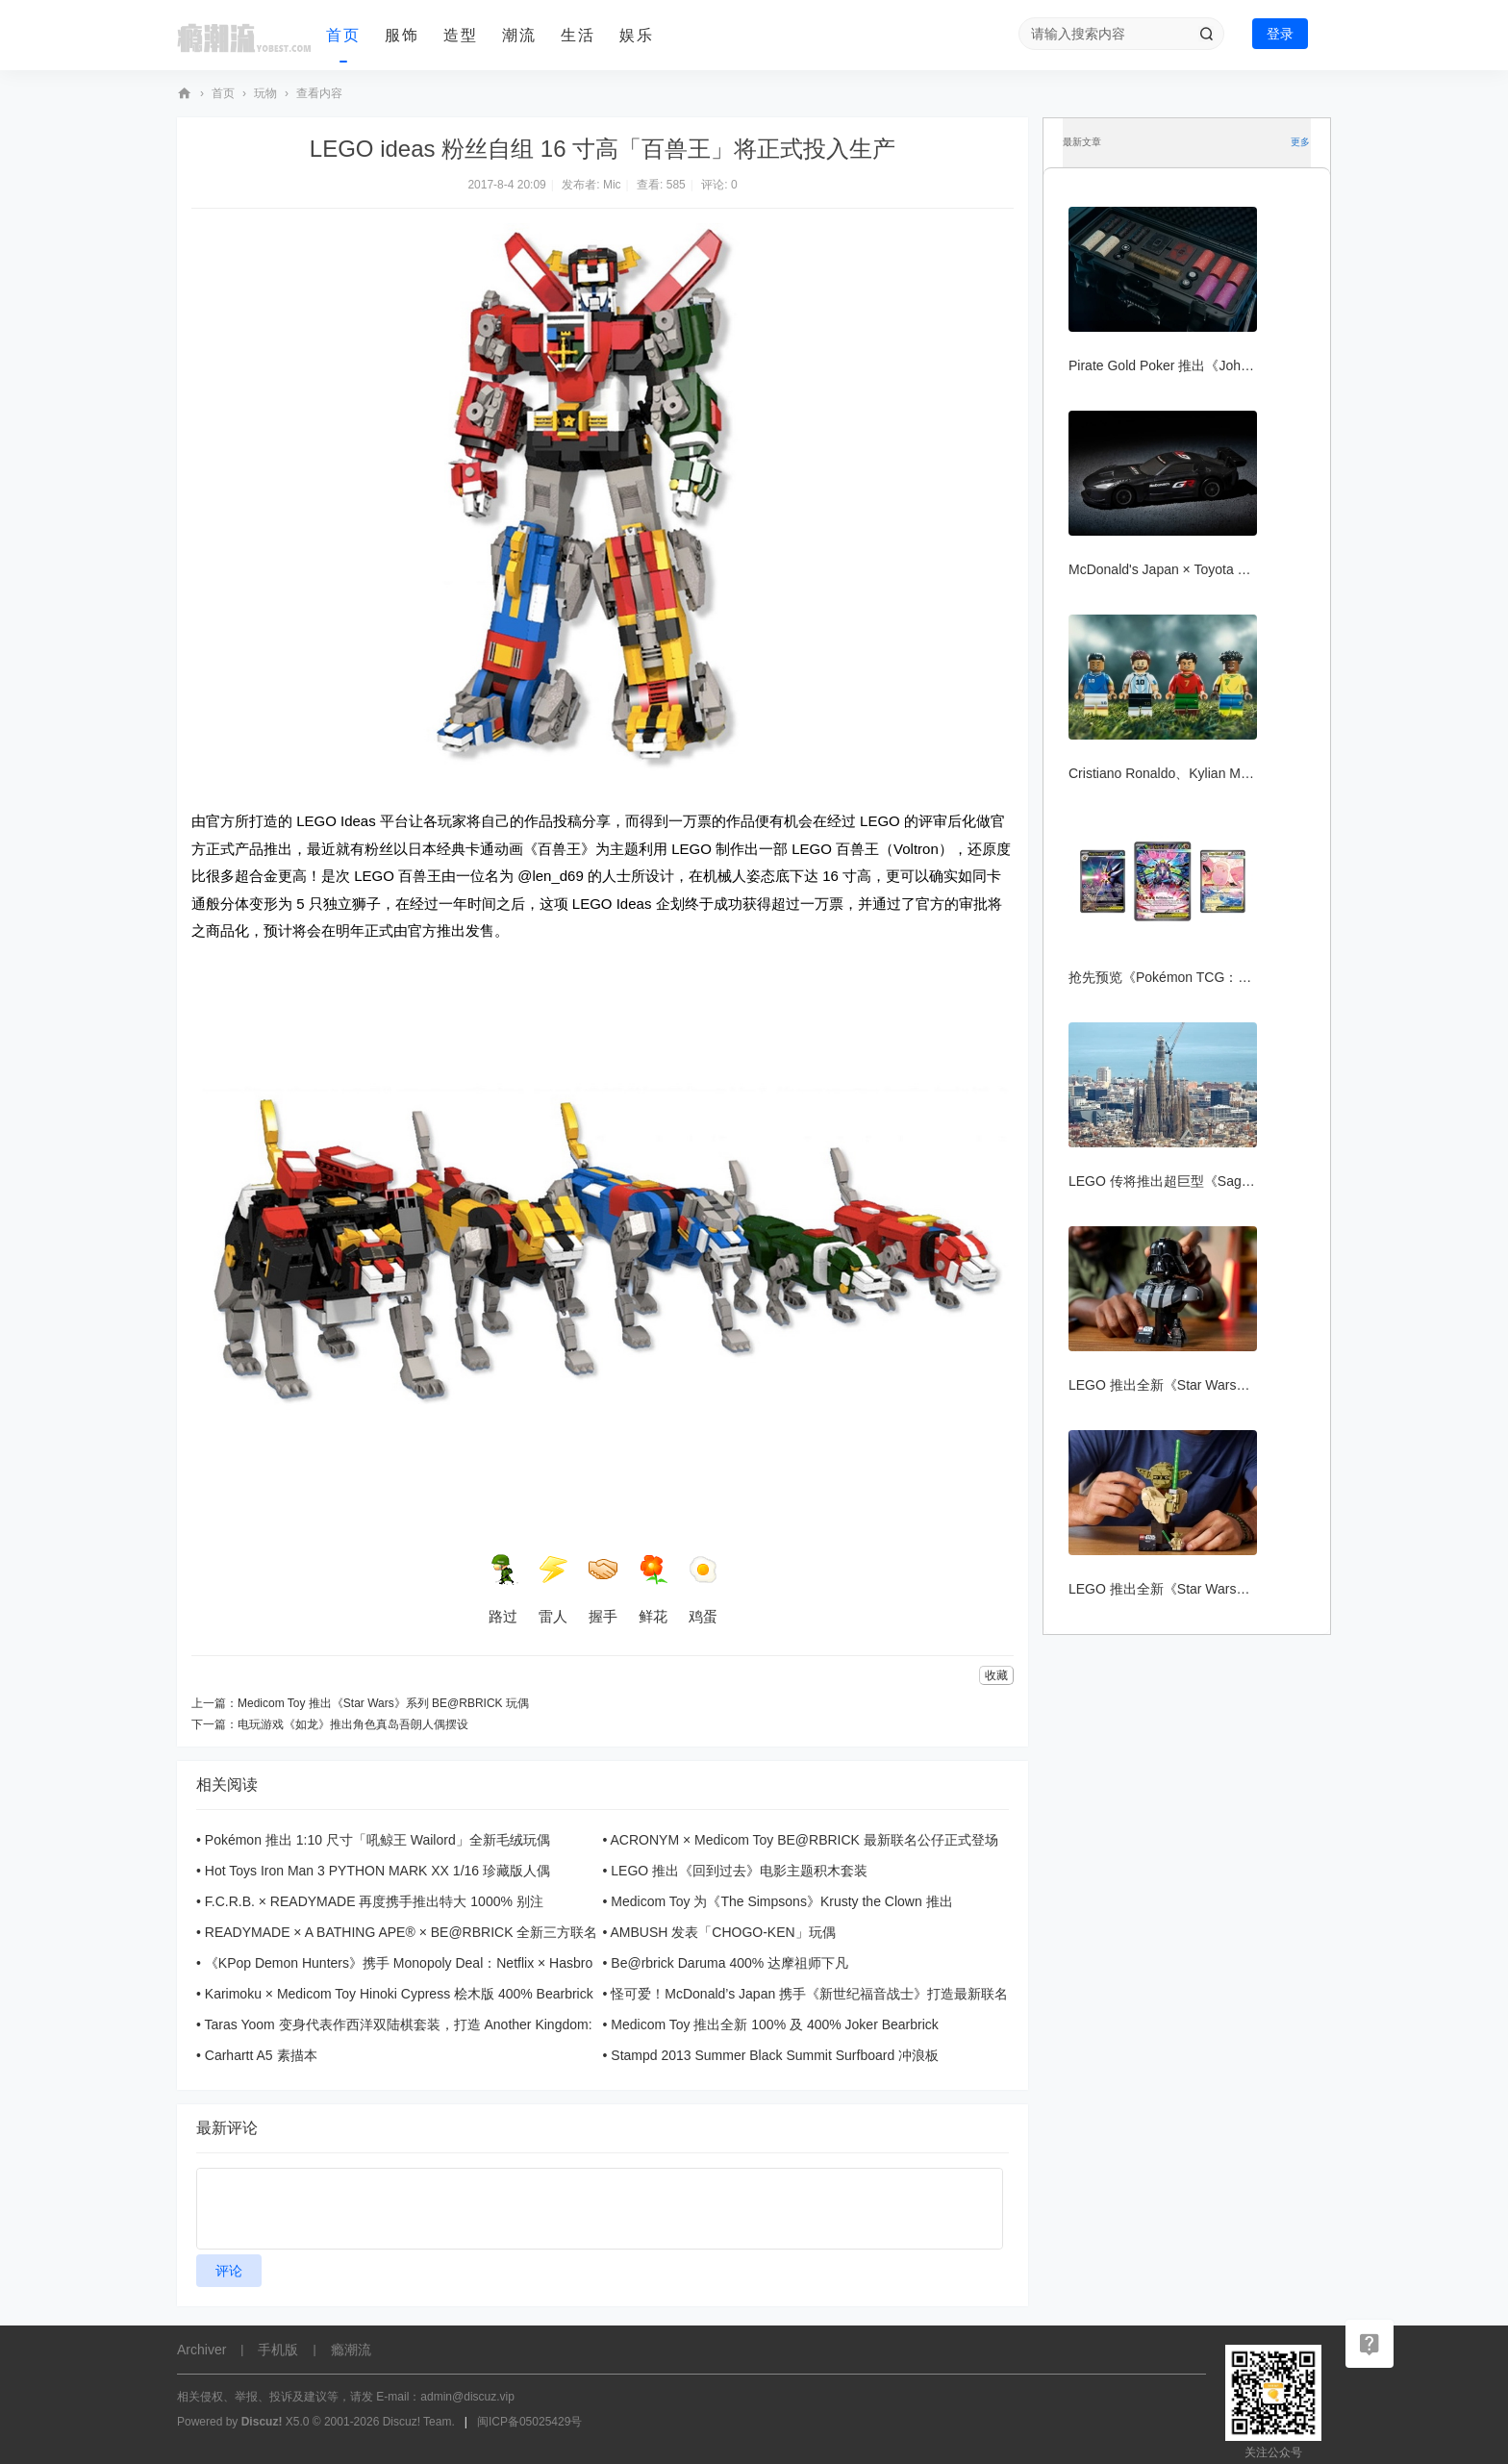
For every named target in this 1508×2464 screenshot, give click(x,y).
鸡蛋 (703, 1589)
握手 (603, 1589)
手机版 (278, 2349)
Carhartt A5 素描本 (261, 2055)
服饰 (402, 35)
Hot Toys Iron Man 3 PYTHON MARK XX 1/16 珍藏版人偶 (377, 1870)
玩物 (265, 93)
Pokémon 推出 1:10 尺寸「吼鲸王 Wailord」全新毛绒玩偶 (377, 1840)
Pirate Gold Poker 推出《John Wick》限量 (1194, 365)
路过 (503, 1589)
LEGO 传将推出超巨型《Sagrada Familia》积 (1205, 1181)
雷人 (553, 1589)
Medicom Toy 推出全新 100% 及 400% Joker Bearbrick (775, 2024)
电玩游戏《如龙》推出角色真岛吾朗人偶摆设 (353, 1724)
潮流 (519, 35)
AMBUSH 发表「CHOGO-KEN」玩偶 (723, 1932)
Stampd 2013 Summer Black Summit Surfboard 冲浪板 (775, 2055)
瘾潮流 (184, 94)
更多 (1300, 142)
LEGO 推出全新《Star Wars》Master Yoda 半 (1205, 1589)
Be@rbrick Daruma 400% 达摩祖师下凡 (729, 1963)
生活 (578, 35)
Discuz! (262, 2421)
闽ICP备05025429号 (529, 2421)
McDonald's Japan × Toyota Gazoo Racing (1195, 569)
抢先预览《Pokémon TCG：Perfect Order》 (1200, 977)
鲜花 (653, 1589)
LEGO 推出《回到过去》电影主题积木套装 (739, 1870)
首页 (343, 35)
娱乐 (636, 35)
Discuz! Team (417, 2421)
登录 (1280, 33)
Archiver (201, 2349)
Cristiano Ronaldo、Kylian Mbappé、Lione (1196, 773)
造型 (460, 35)
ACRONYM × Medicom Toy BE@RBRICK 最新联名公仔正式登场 (804, 1840)
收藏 (996, 1675)
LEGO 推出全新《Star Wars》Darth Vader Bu (1205, 1385)
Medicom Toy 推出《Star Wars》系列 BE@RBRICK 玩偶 (383, 1703)
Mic (612, 184)
